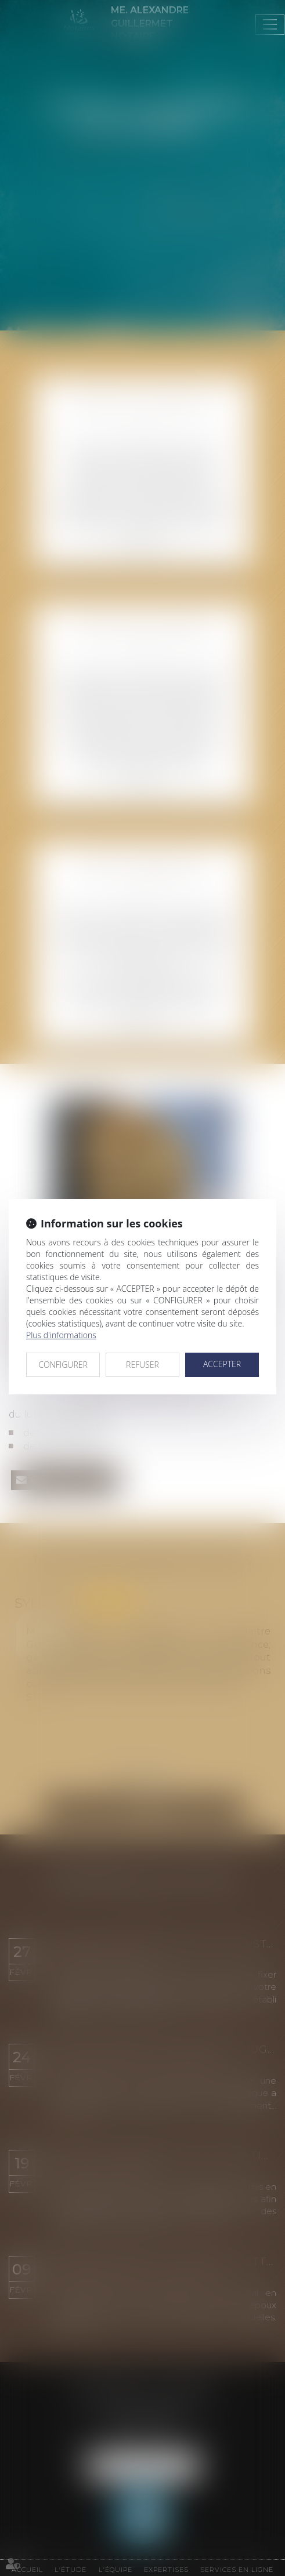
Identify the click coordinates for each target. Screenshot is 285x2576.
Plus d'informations (61, 1334)
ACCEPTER (222, 1363)
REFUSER (142, 1364)
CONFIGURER (63, 1364)
